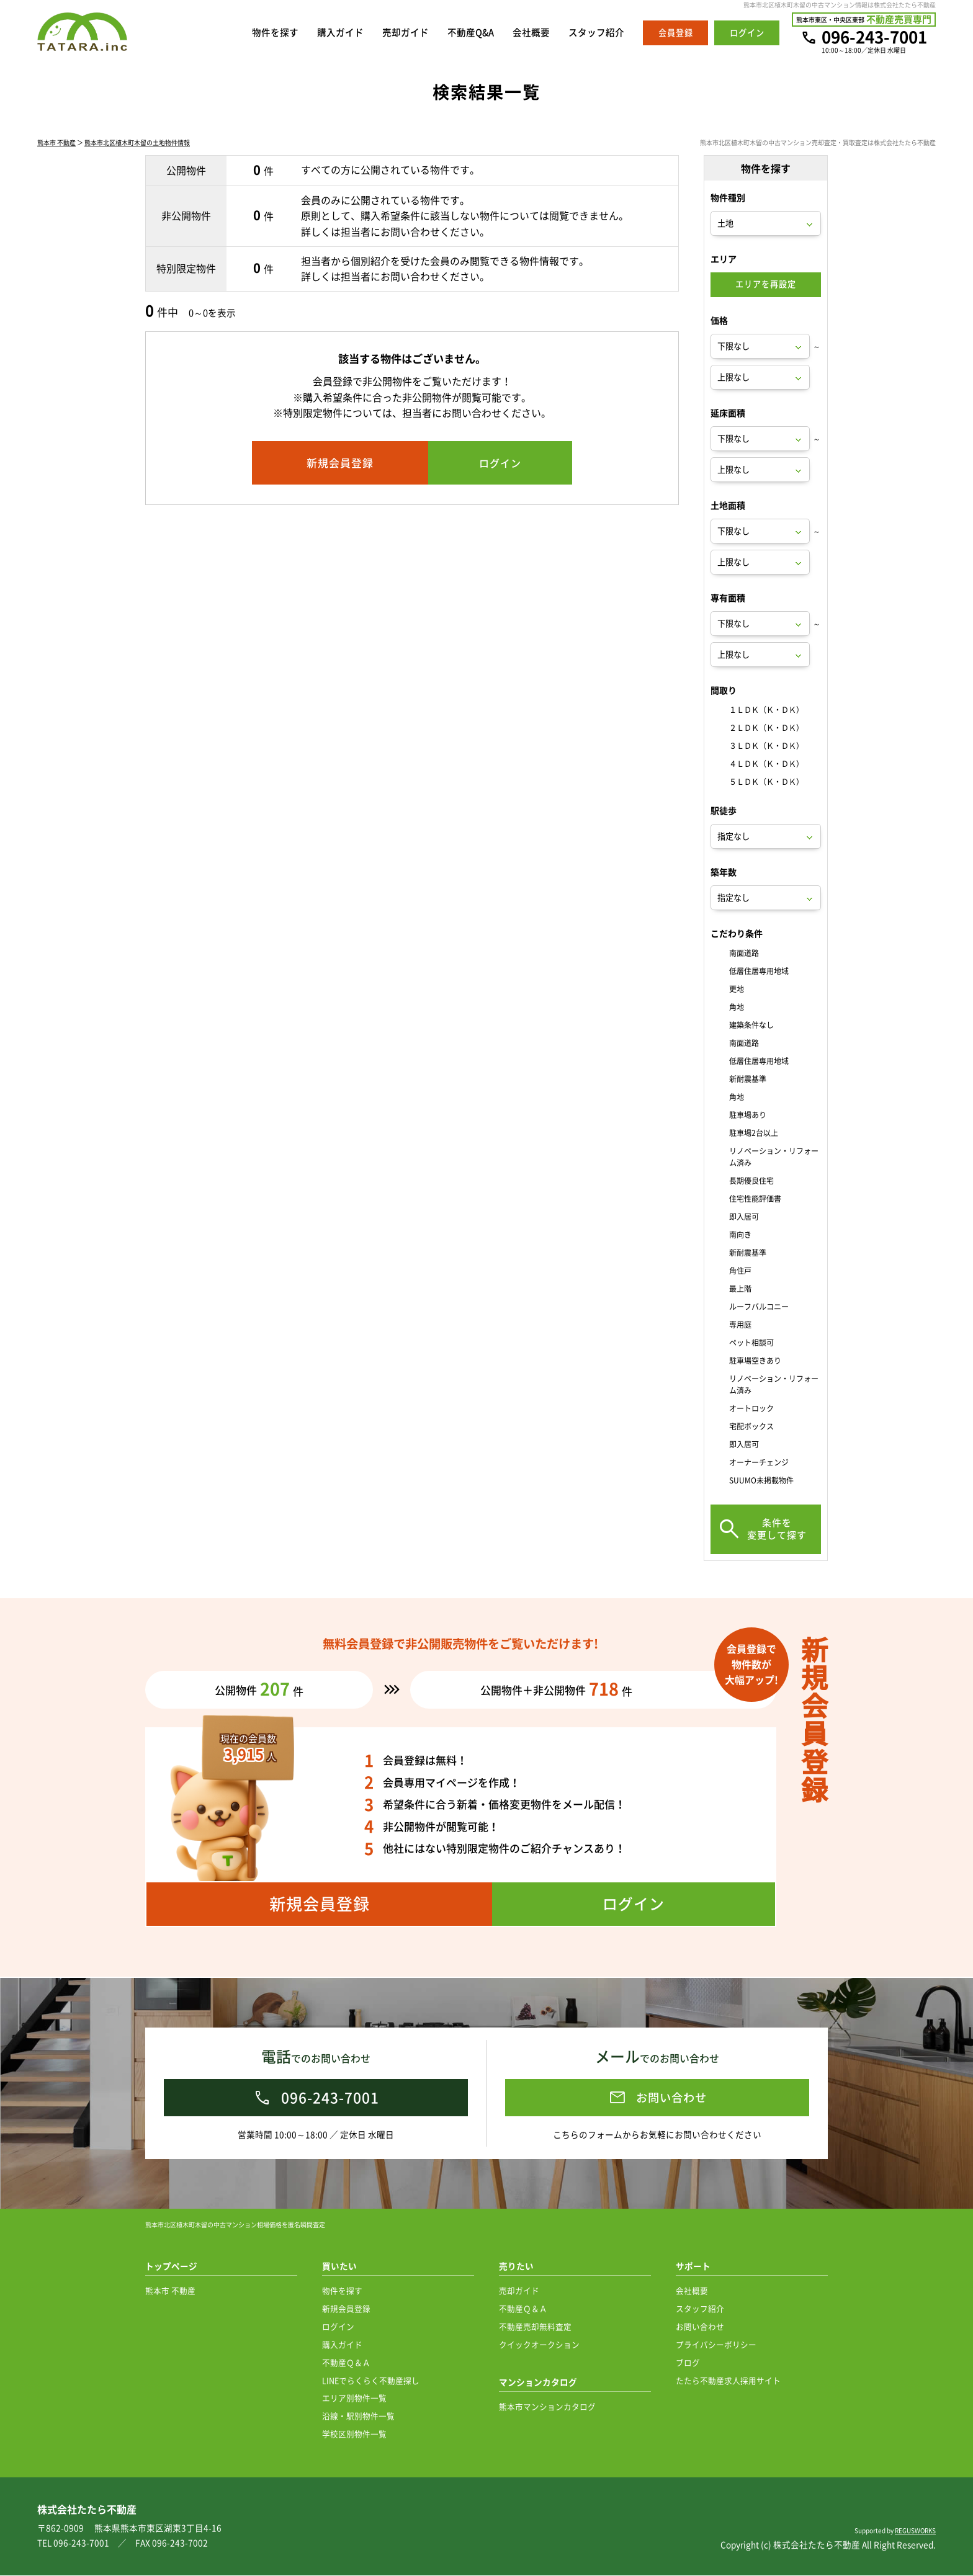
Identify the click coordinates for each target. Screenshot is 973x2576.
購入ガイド (339, 33)
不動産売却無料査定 (535, 2327)
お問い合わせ (700, 2327)
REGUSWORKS (915, 2531)
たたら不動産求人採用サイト (728, 2381)
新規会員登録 (346, 2309)
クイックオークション (539, 2345)
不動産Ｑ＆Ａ (346, 2363)
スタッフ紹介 (596, 33)
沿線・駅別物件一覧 (358, 2416)
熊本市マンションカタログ (547, 2407)
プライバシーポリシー (716, 2345)
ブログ (688, 2363)
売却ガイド (405, 33)
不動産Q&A (470, 33)
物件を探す (274, 33)
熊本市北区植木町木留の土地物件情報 (137, 144)
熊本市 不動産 (56, 144)
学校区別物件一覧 (354, 2434)
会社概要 (531, 33)
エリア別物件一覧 (354, 2398)
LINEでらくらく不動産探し (370, 2381)
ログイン (338, 2327)
